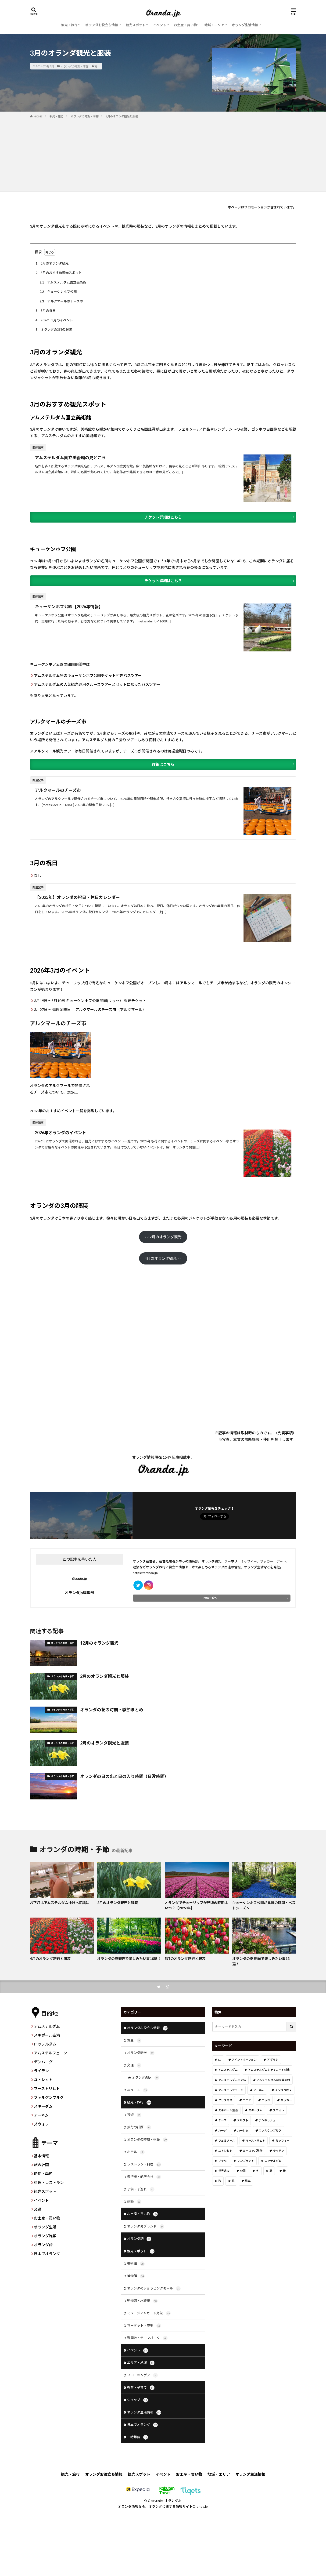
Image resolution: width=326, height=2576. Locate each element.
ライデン (41, 2070)
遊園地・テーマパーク (147, 2338)
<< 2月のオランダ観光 (163, 1237)
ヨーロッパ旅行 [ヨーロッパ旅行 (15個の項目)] (252, 2150)
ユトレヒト (43, 2079)
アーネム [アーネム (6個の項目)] (259, 2090)
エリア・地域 (140, 2363)
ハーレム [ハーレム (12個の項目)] (242, 2130)
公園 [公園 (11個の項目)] (243, 2171)
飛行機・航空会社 (144, 2177)
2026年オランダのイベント (60, 1132)
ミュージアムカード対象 (149, 2313)
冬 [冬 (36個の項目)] (257, 2171)
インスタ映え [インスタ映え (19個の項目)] (283, 2090)
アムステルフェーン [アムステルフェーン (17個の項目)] (230, 2090)
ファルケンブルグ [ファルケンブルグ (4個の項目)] (270, 2130)
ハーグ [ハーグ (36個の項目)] (222, 2130)
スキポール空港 (47, 2035)
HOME (38, 116)
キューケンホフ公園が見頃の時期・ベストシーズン (263, 1905)
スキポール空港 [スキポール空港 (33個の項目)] (228, 2110)
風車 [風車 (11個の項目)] (248, 2181)
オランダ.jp (173, 2501)
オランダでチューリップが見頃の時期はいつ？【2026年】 (196, 1905)
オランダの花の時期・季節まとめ (111, 1709)
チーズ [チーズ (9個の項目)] (222, 2120)
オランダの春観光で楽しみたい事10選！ (129, 1958)
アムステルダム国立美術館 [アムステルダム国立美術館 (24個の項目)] (273, 2080)
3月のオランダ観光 (51, 263)
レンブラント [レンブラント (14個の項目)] (245, 2160)
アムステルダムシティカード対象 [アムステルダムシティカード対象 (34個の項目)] (269, 2069)
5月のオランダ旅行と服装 (185, 1958)
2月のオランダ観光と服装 (104, 1676)
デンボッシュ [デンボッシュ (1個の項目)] (267, 2120)
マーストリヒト (47, 2088)
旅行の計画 (139, 2127)
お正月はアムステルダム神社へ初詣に (59, 1902)
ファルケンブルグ (49, 2097)
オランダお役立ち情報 (101, 25)
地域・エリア (214, 25)
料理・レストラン (49, 2182)
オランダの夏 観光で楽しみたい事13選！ (261, 1961)
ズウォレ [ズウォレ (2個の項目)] (278, 2110)
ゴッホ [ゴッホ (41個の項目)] (266, 2100)
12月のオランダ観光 (99, 1643)
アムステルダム (47, 2026)
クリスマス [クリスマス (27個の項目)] (225, 2100)
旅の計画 (41, 2164)
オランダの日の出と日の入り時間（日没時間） (124, 1776)
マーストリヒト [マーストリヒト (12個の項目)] (255, 2140)
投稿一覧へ (210, 1598)
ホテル (136, 2152)
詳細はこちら (163, 764)
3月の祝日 (45, 310)
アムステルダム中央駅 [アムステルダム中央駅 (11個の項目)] (232, 2080)
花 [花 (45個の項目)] (233, 2181)
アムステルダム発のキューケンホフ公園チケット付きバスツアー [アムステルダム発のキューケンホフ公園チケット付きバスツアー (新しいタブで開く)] (88, 675)
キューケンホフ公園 (57, 291)
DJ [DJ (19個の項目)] (219, 2059)
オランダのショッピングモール (154, 2288)
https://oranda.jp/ (145, 1573)
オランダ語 (43, 2244)
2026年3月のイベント (53, 320)
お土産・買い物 (185, 25)
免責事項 (285, 1433)
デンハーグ (43, 2062)
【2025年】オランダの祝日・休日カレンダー (77, 897)
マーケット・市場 (144, 2325)
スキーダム (43, 2106)
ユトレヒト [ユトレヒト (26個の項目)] (225, 2150)
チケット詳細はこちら (163, 517)
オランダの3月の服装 (53, 329)
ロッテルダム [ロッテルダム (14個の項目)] (273, 2160)
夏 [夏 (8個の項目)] (270, 2171)
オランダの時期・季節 (75, 66)
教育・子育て (140, 2387)
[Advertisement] (163, 154)
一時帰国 (137, 2437)
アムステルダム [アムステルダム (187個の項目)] (228, 2069)
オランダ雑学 (45, 2236)
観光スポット (135, 25)
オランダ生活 (45, 2227)
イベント (159, 25)
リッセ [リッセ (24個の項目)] (222, 2160)
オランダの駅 (145, 2077)
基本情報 (41, 2156)
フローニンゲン (142, 2375)
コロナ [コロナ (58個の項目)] (247, 2100)
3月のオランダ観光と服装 (122, 116)
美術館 (136, 2263)
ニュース (137, 2090)
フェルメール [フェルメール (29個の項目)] (226, 2140)
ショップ (137, 2400)
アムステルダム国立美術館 (62, 282)
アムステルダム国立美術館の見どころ (70, 457)
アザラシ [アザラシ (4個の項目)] (272, 2059)
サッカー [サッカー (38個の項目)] (286, 2100)
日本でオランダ (47, 2253)
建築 (134, 2201)
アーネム (41, 2115)
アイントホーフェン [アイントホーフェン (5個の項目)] (244, 2059)
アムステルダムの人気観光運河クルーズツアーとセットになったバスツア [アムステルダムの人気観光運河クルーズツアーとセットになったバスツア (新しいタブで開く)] (95, 684)
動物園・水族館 (142, 2301)
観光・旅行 (69, 25)
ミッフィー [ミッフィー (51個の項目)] (283, 2140)
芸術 (134, 2115)
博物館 (136, 2276)
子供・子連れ (140, 2189)
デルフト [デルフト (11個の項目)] (242, 2120)
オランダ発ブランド (145, 2226)
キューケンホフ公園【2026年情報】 (69, 606)
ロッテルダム (45, 2044)
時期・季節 (43, 2173)
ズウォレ (41, 2124)
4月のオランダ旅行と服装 (50, 1958)
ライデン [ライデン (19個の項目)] (278, 2150)
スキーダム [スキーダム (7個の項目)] (255, 2110)
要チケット (137, 1000)
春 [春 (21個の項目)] (284, 2171)
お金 (134, 2040)
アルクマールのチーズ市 (60, 301)
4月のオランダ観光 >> (163, 1258)
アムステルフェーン (50, 2053)
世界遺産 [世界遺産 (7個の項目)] (223, 2171)
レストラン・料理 (144, 2164)
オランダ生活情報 (245, 25)
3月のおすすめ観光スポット (58, 272)
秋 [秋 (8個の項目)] (219, 2181)
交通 (37, 2209)
